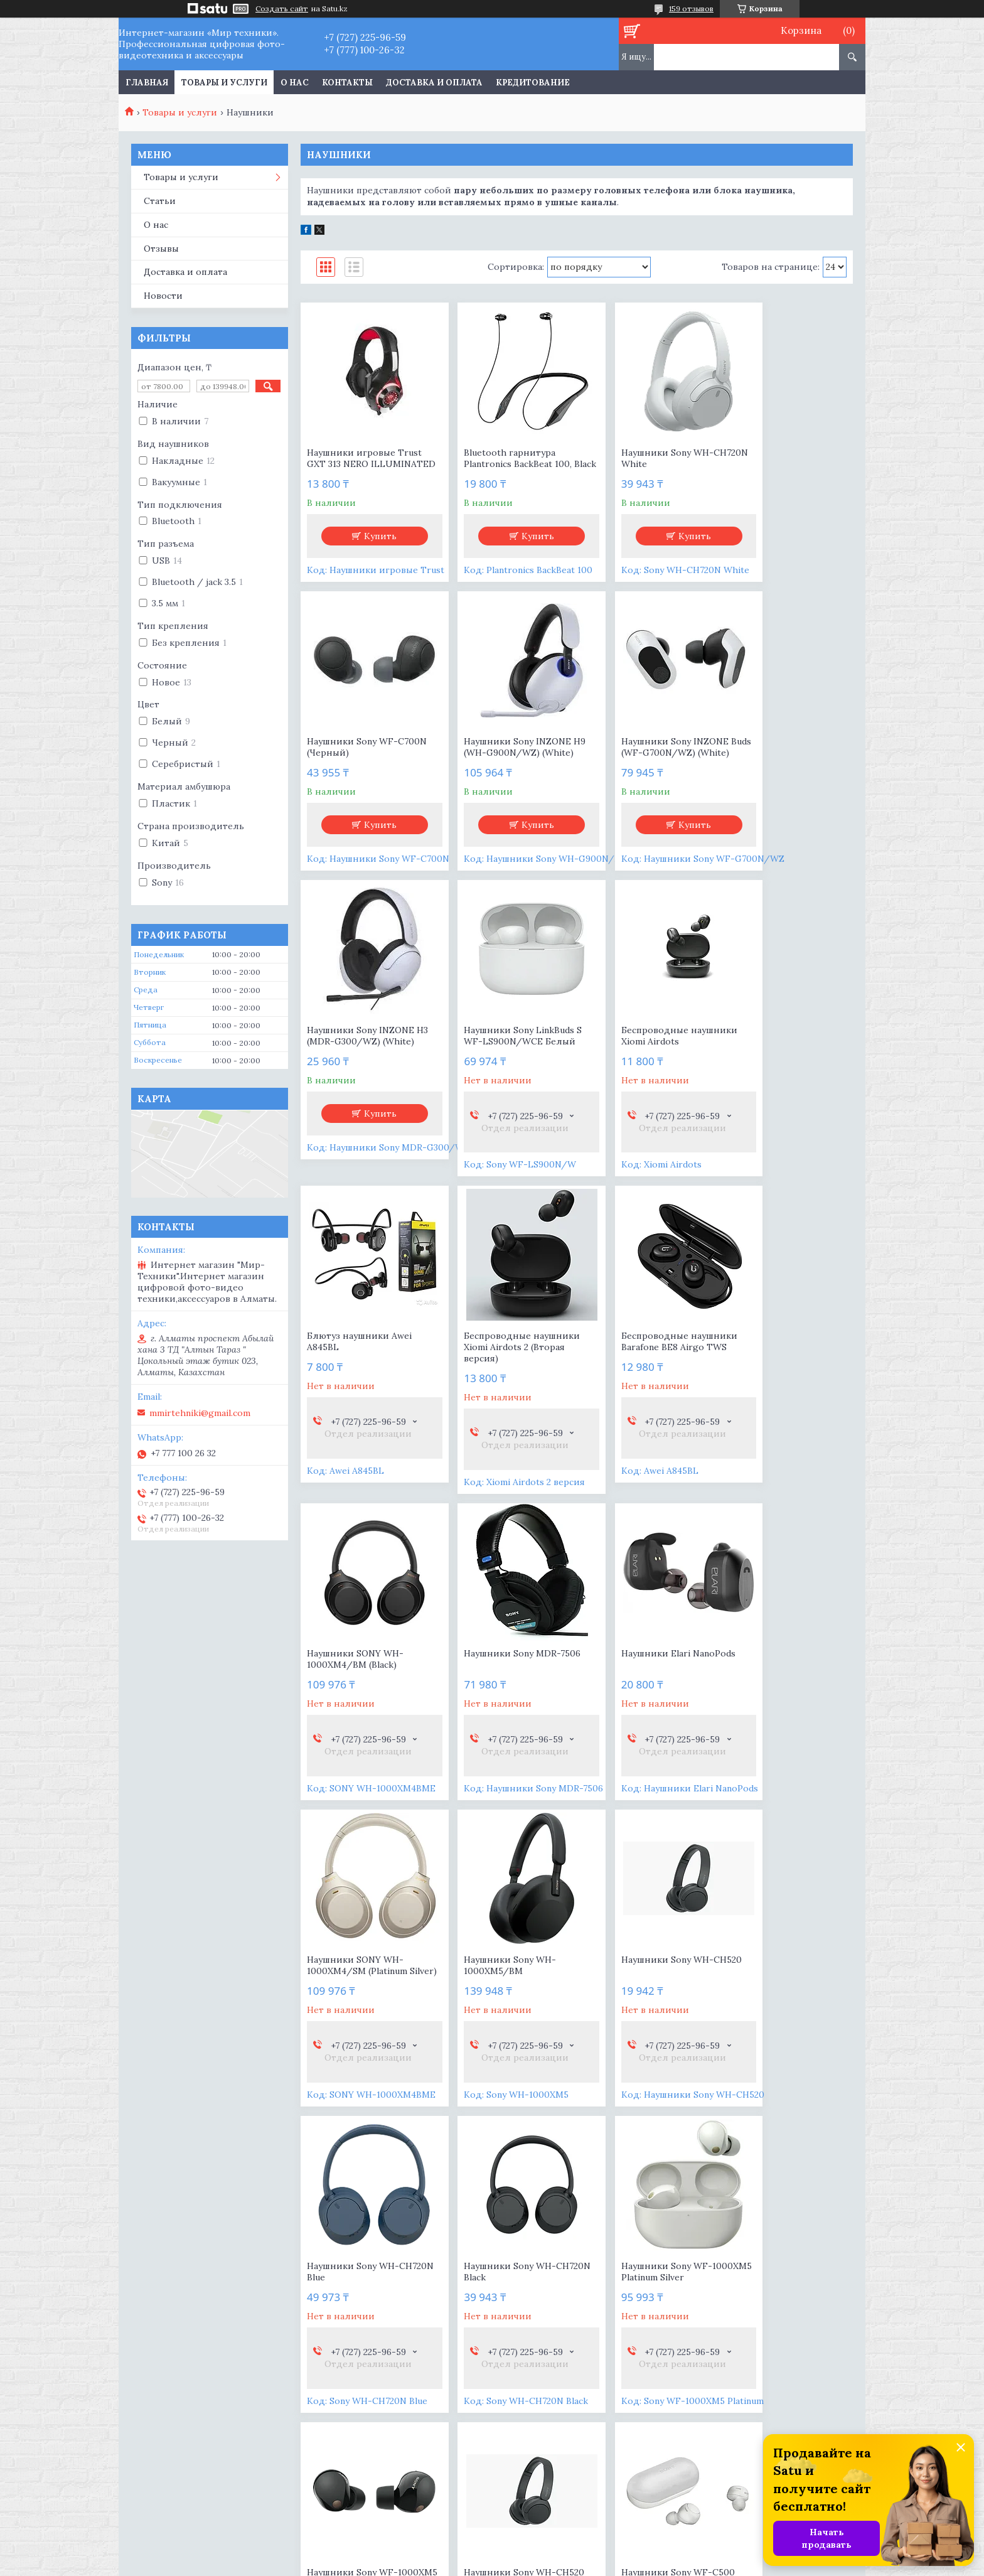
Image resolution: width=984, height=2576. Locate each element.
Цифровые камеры (179, 2323)
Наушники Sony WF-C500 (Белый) (785, 2005)
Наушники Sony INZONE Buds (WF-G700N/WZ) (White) (501, 764)
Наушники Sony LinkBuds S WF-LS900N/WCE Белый (787, 758)
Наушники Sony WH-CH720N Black (774, 1699)
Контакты (347, 82)
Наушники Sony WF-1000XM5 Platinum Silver (359, 2005)
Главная (147, 82)
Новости (163, 295)
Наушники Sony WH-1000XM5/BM (353, 1699)
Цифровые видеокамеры (193, 2305)
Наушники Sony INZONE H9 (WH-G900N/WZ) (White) (360, 764)
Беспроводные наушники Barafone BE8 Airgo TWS (786, 1064)
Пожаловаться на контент (700, 2563)
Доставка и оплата (434, 82)
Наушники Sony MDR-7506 (505, 1376)
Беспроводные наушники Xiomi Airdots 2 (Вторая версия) (645, 1070)
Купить (372, 547)
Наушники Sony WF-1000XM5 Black (492, 2005)
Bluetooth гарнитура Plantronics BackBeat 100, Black (501, 464)
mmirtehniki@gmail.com (199, 1413)
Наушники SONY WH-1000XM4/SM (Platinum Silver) (778, 1387)
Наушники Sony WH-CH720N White (633, 458)
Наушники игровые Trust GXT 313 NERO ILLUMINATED (364, 464)
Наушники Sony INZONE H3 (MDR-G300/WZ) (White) (641, 764)
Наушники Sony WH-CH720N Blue (633, 1699)
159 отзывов (691, 8)
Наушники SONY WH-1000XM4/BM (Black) (355, 1381)
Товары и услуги (224, 82)
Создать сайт (281, 8)
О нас (295, 82)
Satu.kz (551, 2552)
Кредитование (533, 82)
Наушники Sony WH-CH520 (493, 1699)
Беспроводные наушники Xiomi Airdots (365, 1064)
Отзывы (161, 248)
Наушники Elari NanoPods (644, 1376)
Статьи (160, 201)
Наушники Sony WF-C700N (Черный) (773, 458)
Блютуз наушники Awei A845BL (499, 1064)
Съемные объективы (184, 2340)
